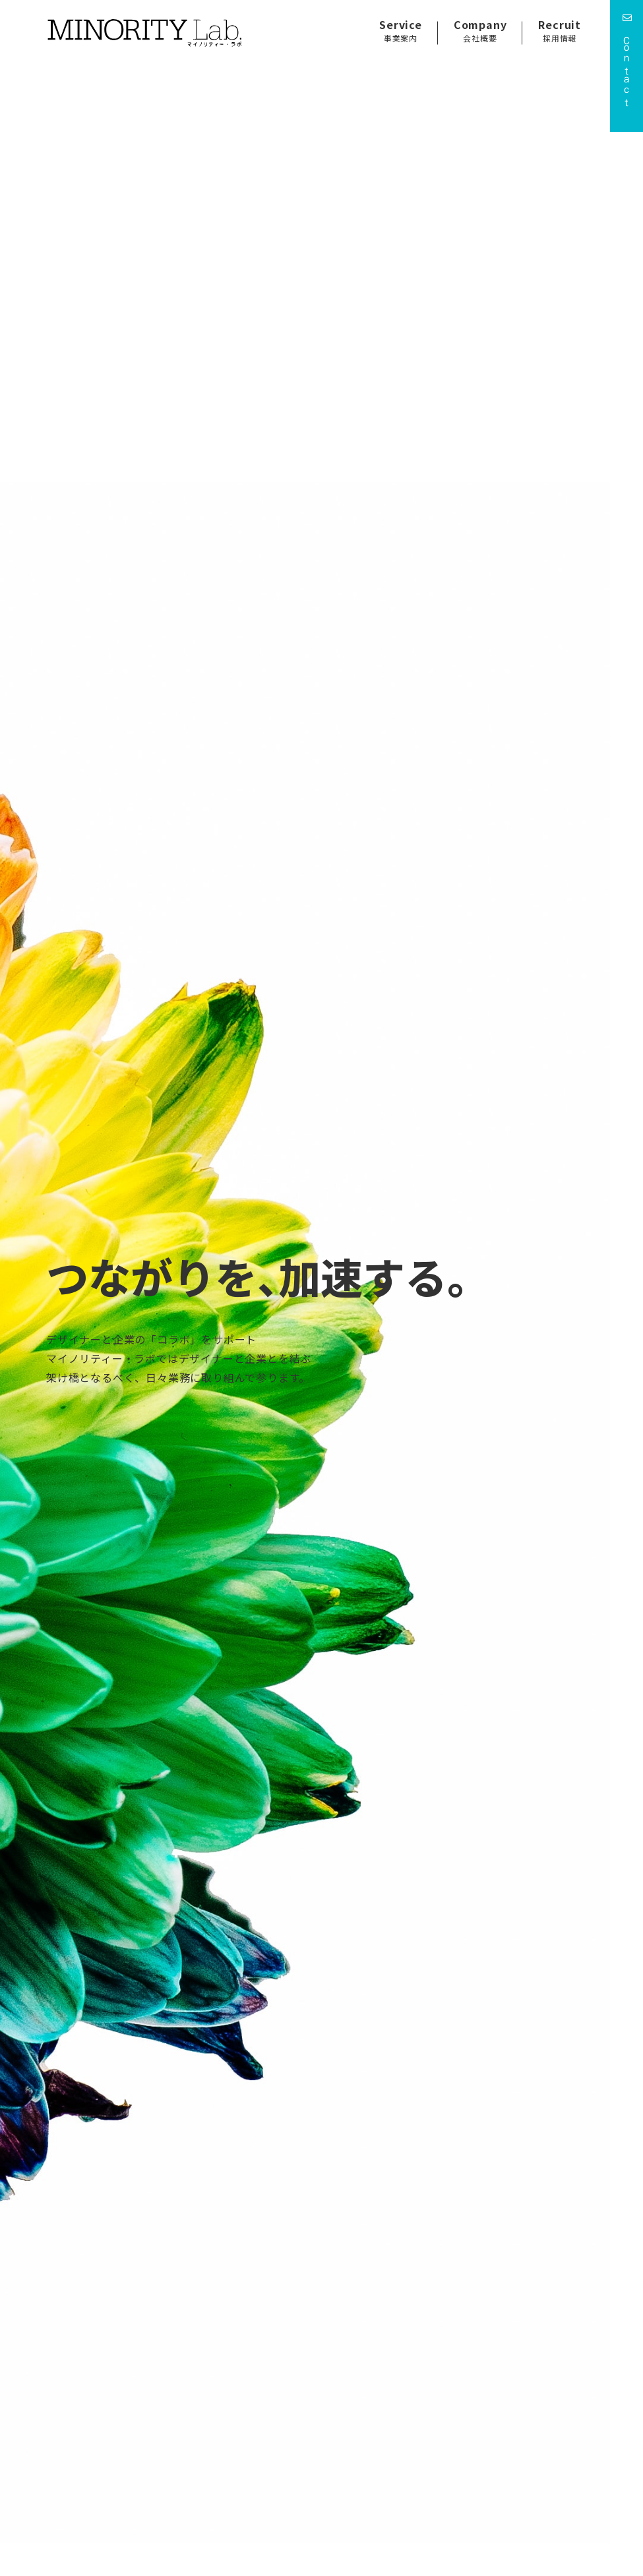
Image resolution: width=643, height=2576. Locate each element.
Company (480, 30)
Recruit (559, 30)
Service (400, 30)
